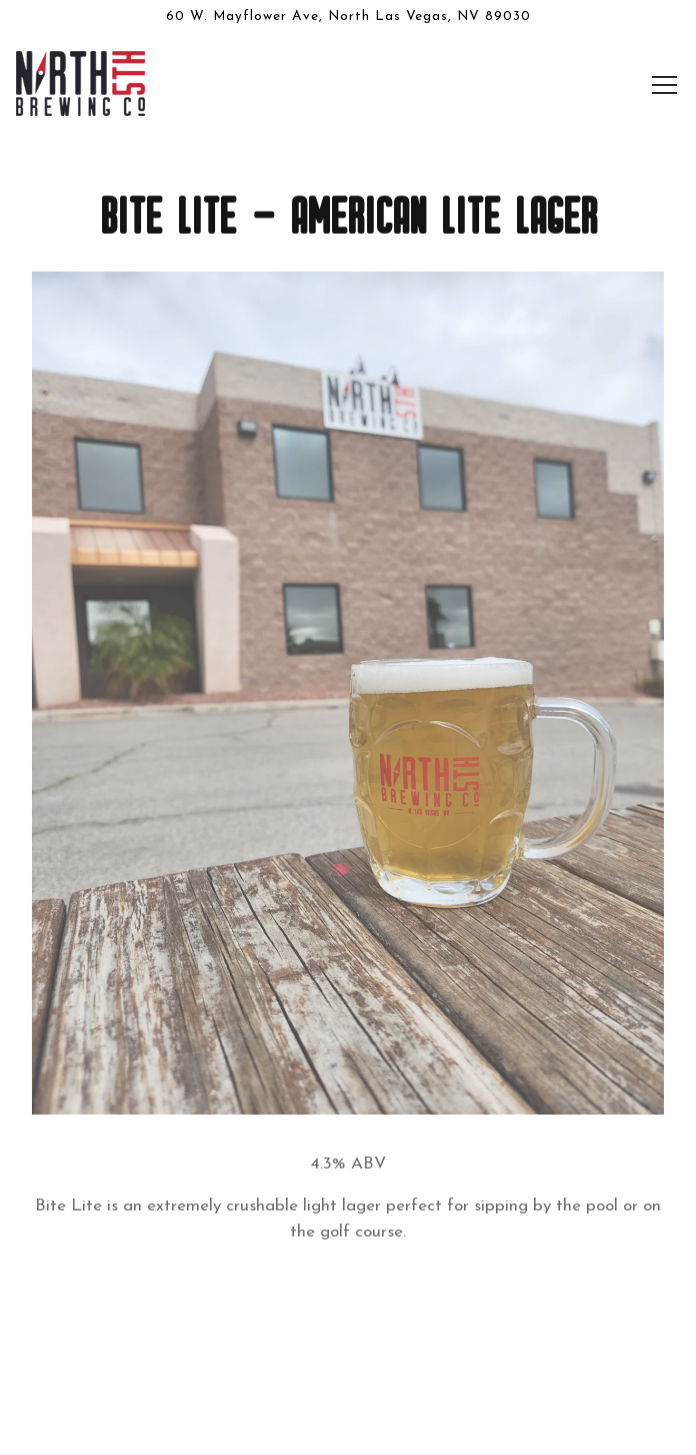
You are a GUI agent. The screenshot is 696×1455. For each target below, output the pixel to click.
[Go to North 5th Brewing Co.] (348, 17)
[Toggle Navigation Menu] (664, 85)
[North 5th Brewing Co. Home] (83, 82)
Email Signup (348, 1424)
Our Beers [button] (348, 1361)
